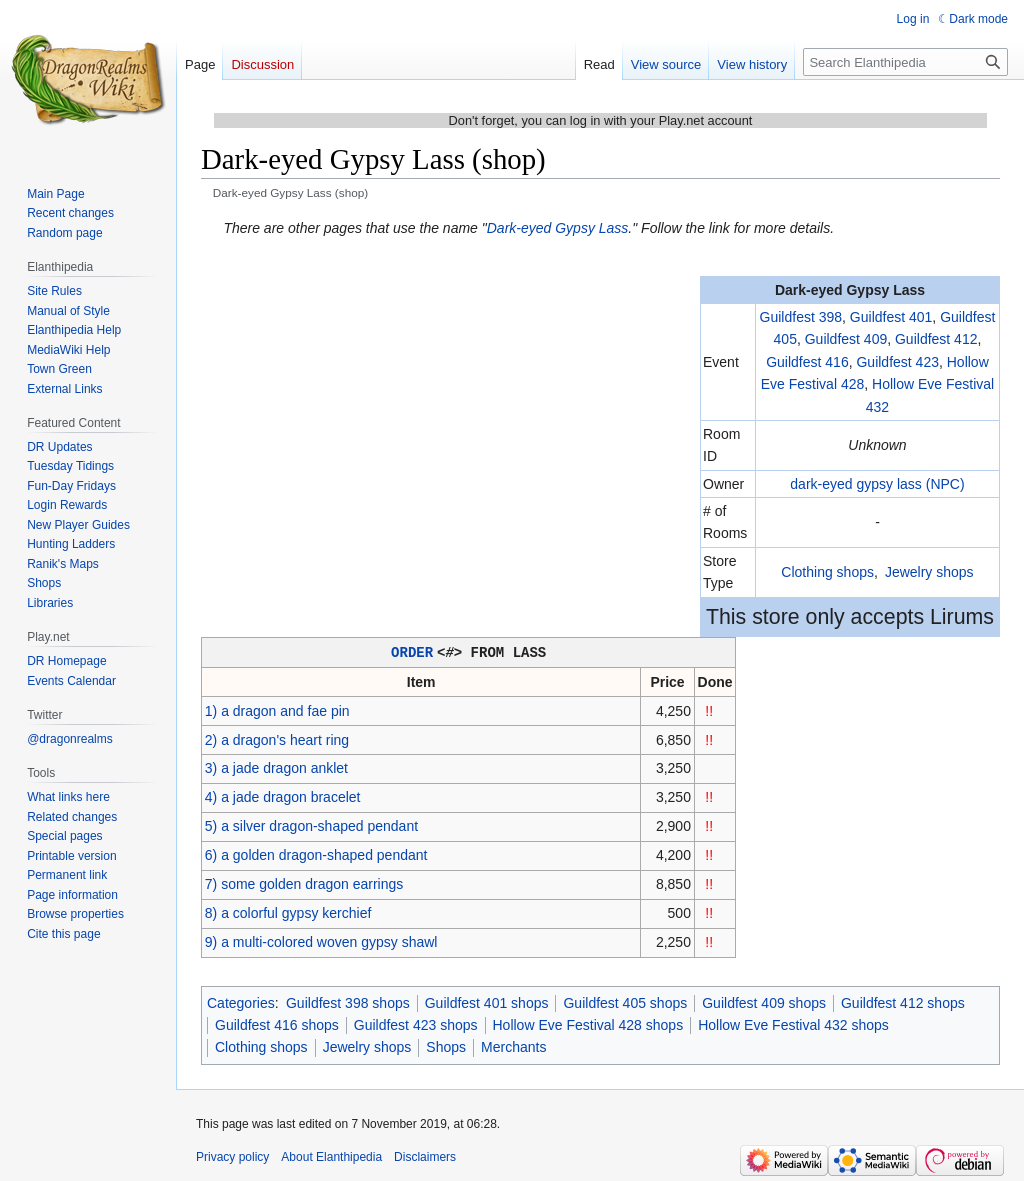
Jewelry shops (929, 572)
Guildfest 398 (801, 317)
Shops (446, 1046)
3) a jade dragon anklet (276, 767)
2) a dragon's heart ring (277, 739)
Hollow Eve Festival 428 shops (588, 1024)
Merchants (513, 1046)
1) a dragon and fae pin (277, 710)
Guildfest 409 (846, 339)
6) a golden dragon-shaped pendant (316, 854)
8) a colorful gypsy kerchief (288, 912)
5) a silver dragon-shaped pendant (311, 825)
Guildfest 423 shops (416, 1024)
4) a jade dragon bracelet (283, 796)
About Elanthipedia (331, 1156)
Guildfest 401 (891, 317)
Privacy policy (232, 1156)
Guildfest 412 (936, 339)
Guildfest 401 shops (487, 1002)
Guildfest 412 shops (903, 1002)
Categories (241, 1002)
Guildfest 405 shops (625, 1002)
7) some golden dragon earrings (304, 883)
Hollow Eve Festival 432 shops (793, 1024)
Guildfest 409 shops (764, 1002)
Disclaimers (425, 1156)
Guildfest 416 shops (277, 1024)
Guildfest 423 (897, 362)
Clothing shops (827, 572)
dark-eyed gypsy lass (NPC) (877, 484)
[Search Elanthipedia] (905, 62)
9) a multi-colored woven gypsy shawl (321, 941)
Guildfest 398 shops (348, 1002)
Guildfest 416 (807, 362)
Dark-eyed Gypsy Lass (558, 228)
